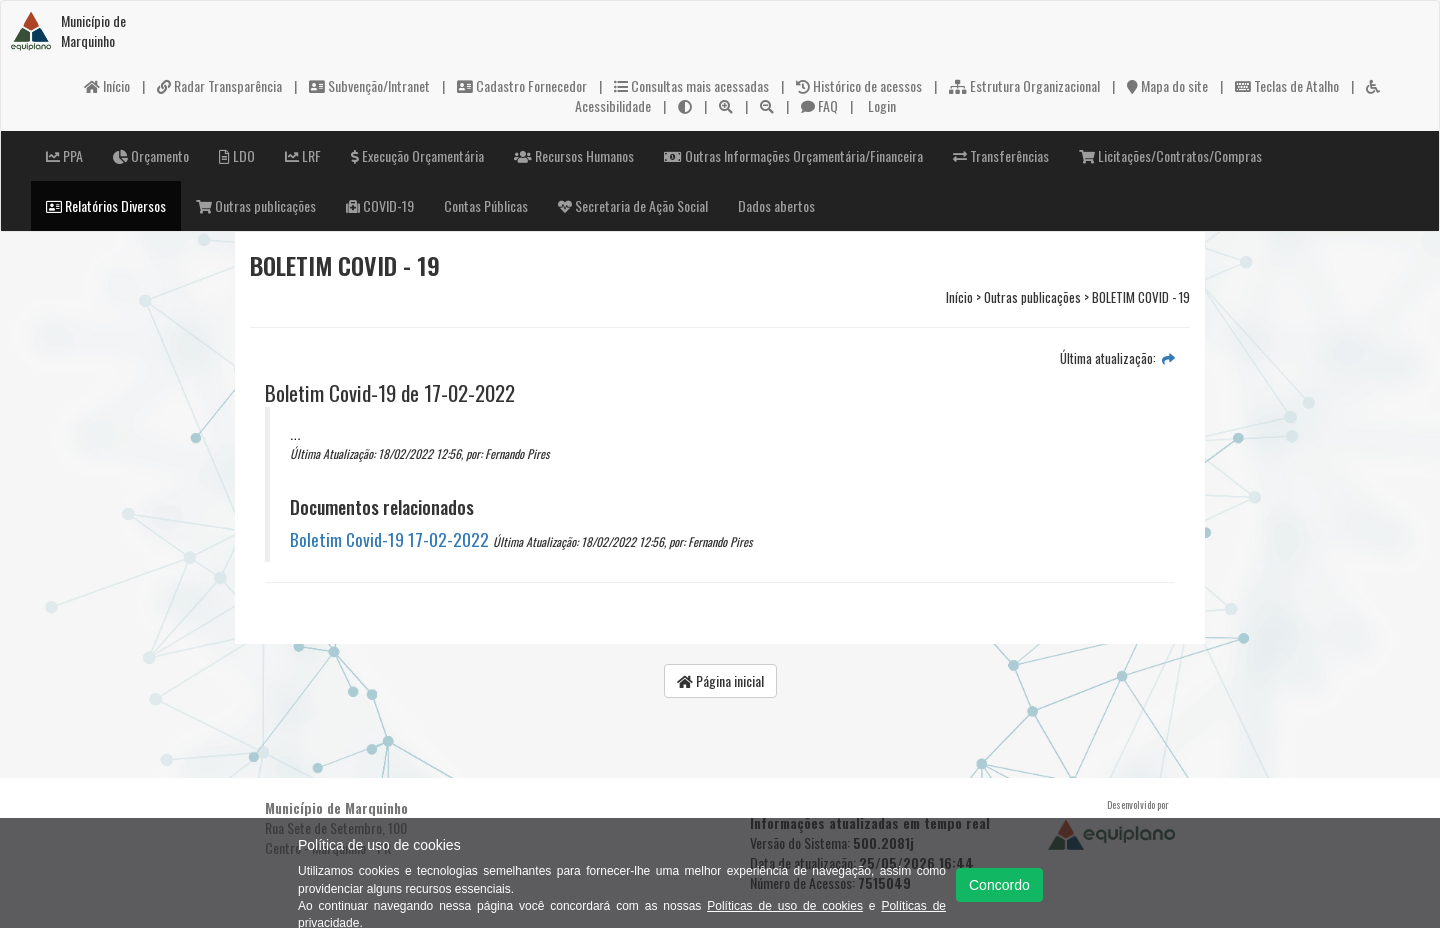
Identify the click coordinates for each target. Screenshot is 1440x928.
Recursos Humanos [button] (574, 155)
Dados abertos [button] (776, 205)
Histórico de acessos (859, 85)
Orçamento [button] (151, 155)
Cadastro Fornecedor (522, 85)
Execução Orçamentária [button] (417, 155)
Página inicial (720, 680)
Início (107, 85)
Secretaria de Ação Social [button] (633, 205)
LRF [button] (303, 155)
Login (880, 105)
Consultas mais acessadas (691, 85)
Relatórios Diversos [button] (106, 205)
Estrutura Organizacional (1024, 85)
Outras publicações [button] (256, 205)
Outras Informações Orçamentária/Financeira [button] (793, 155)
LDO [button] (237, 155)
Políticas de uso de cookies (785, 906)
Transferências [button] (1001, 155)
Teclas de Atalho (1287, 85)
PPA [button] (64, 155)
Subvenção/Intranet (369, 85)
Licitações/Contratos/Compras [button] (1170, 155)
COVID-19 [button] (380, 205)
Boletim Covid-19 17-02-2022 (389, 539)
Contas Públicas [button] (486, 205)
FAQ (819, 105)
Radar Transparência (219, 85)
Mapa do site (1167, 85)
